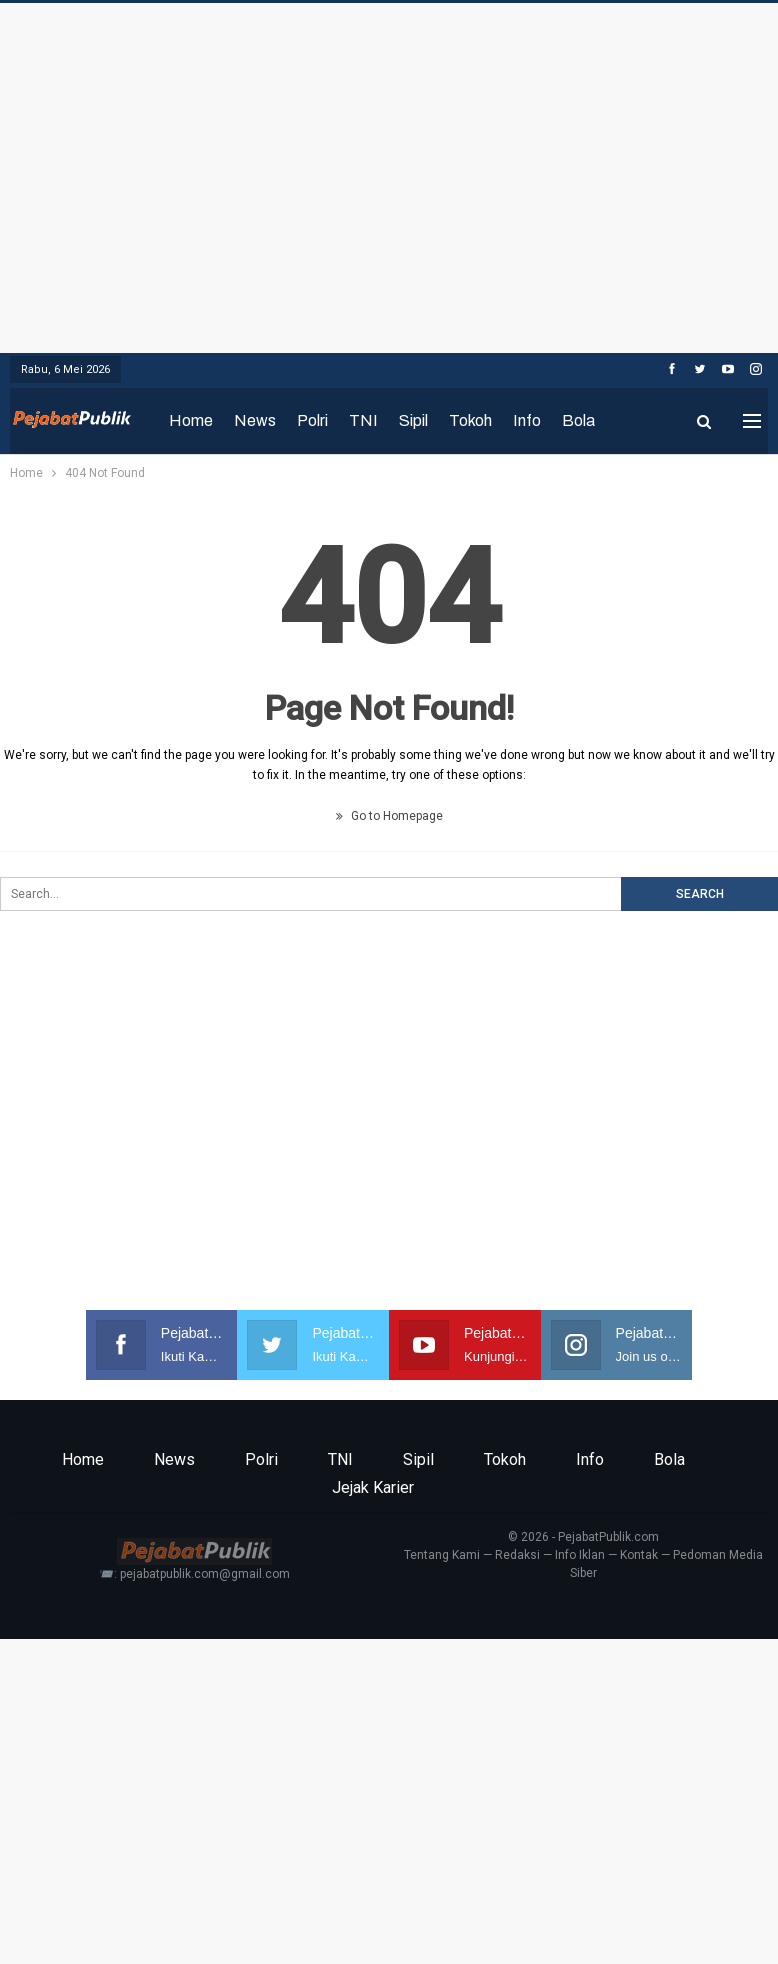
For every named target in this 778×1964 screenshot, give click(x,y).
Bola (578, 420)
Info (527, 420)
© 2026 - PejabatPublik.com (583, 1537)
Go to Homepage (389, 816)
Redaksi (517, 1555)
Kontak (639, 1555)
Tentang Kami (442, 1555)
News (255, 420)
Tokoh (470, 420)
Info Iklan (580, 1555)
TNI (363, 420)
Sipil (413, 420)
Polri (312, 420)
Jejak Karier (373, 1487)
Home (191, 420)
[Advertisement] (389, 173)
